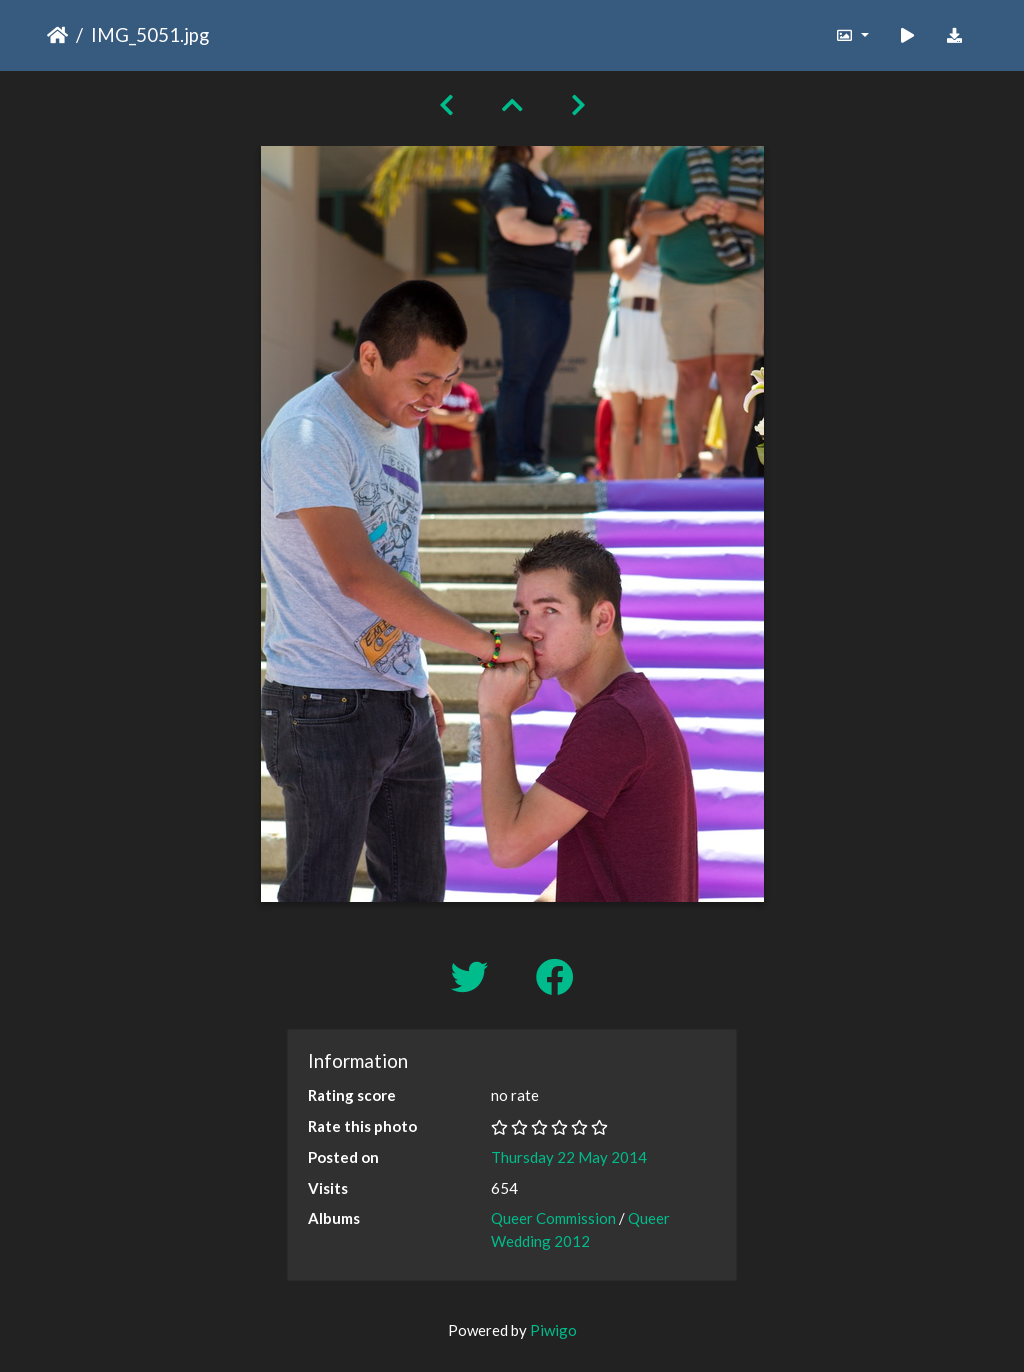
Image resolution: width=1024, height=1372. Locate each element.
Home (57, 35)
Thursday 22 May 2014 (569, 1157)
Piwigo (553, 1330)
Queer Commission (553, 1218)
